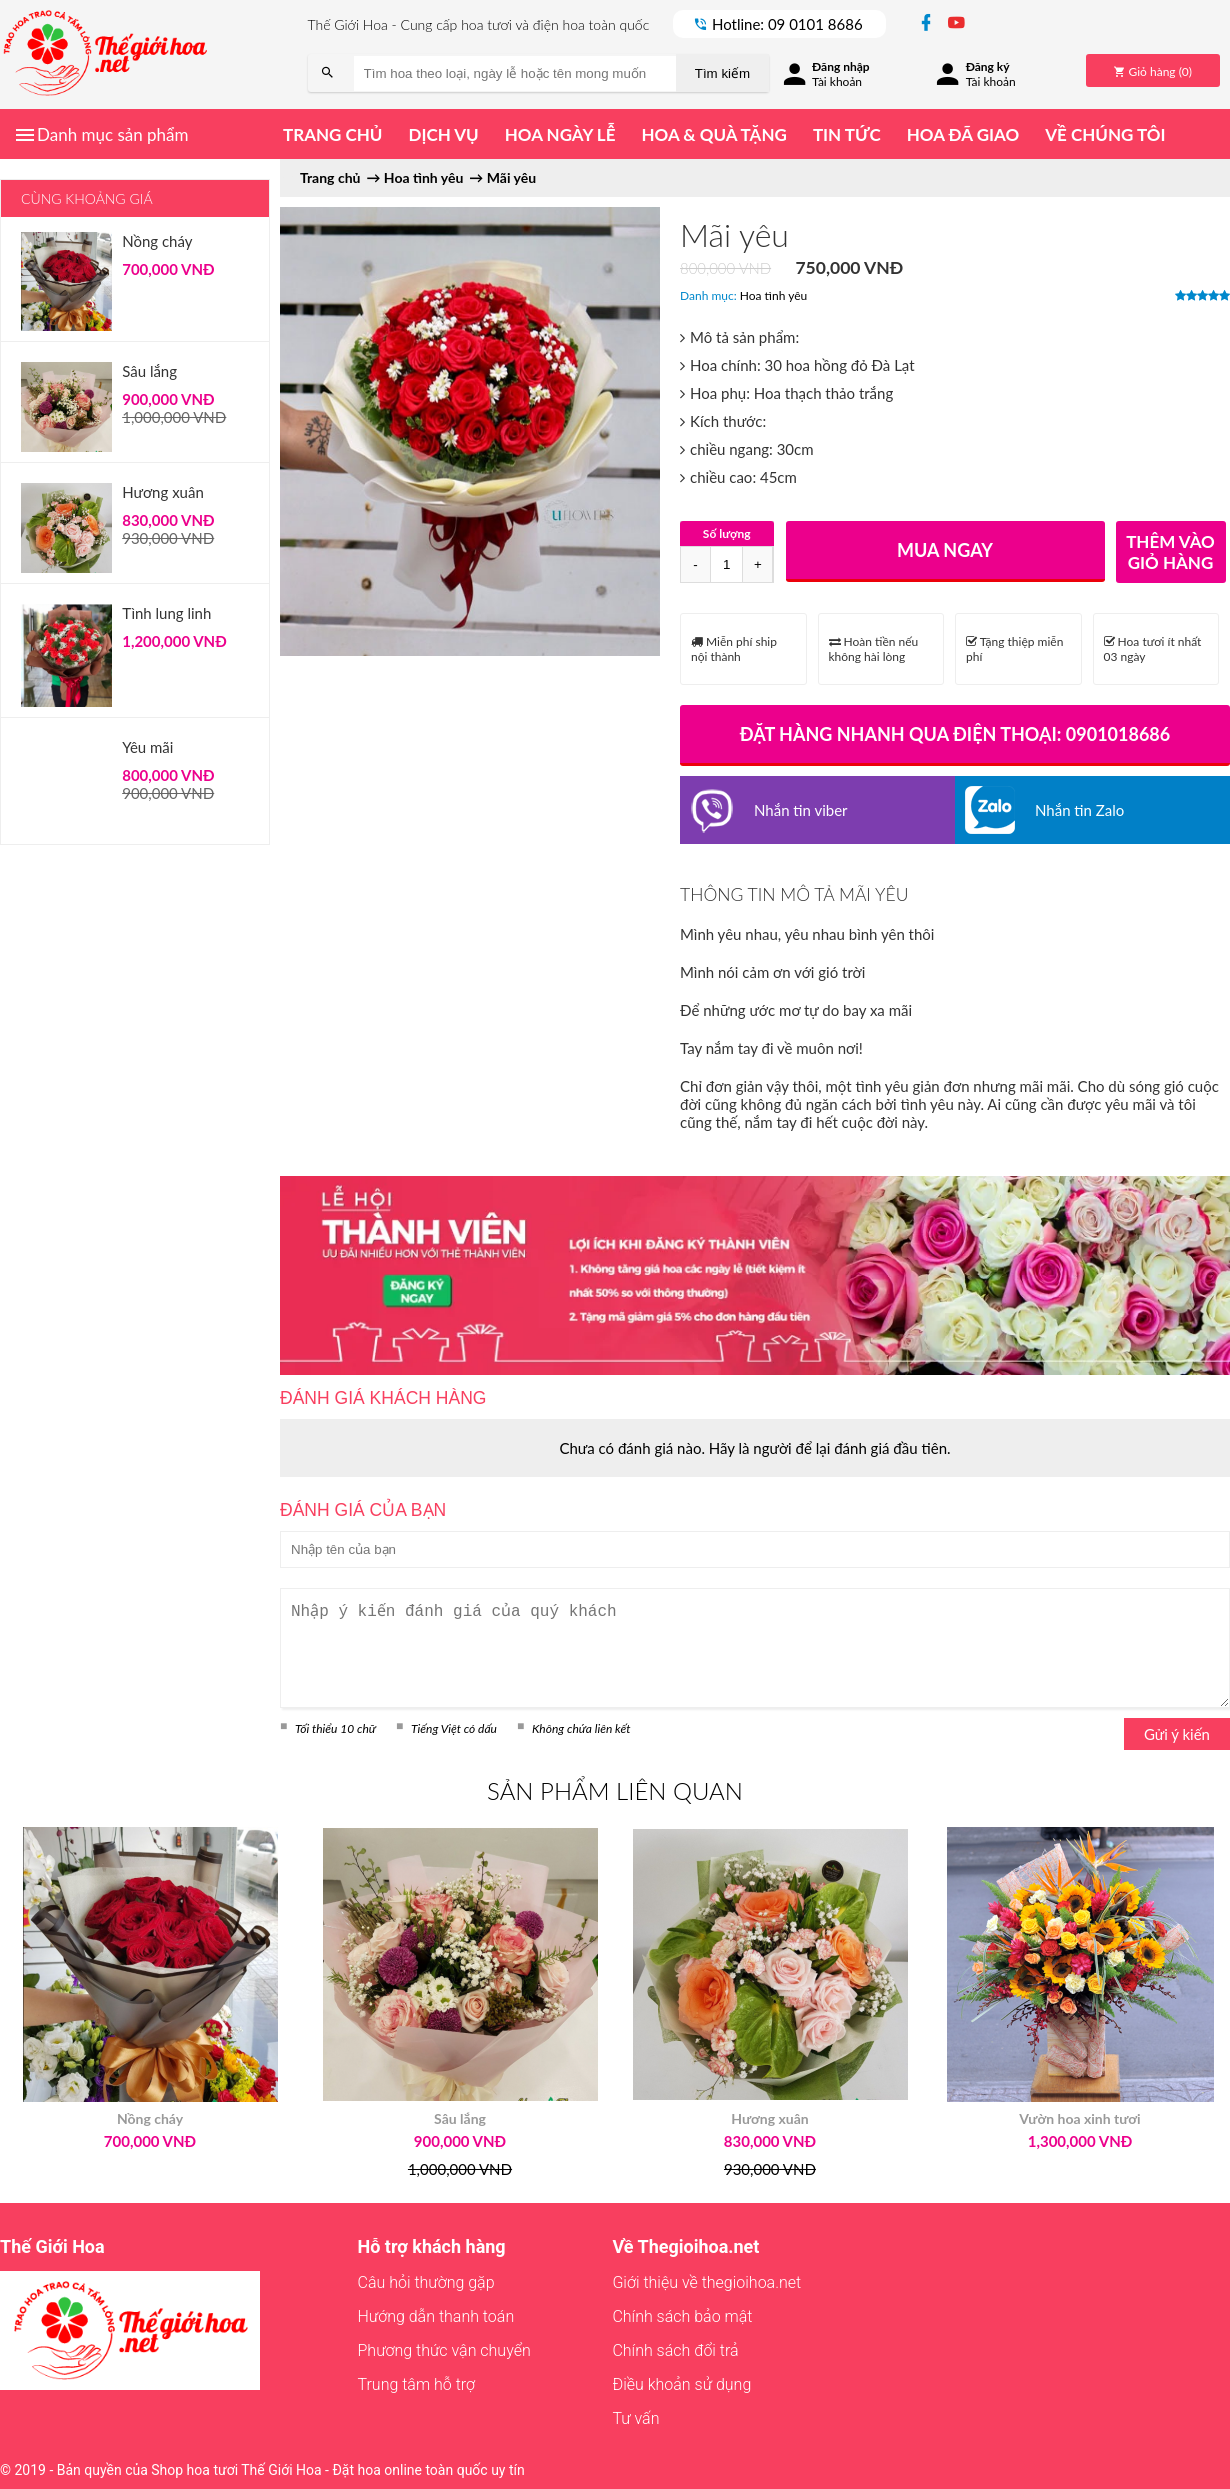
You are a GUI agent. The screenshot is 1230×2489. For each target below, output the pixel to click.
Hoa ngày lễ (560, 134)
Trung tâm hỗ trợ (417, 2384)
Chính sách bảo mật (682, 2316)
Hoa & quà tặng (713, 134)
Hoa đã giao (963, 134)
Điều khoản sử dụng (681, 2384)
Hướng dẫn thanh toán (436, 2316)
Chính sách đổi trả (675, 2350)
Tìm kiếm (722, 73)
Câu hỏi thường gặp (426, 2282)
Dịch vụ (443, 134)
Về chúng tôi (1105, 134)
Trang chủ (332, 134)
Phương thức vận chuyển (444, 2350)
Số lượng (727, 533)
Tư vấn (635, 2418)
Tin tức (847, 134)
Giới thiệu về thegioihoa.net (706, 2282)
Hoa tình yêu (773, 295)
